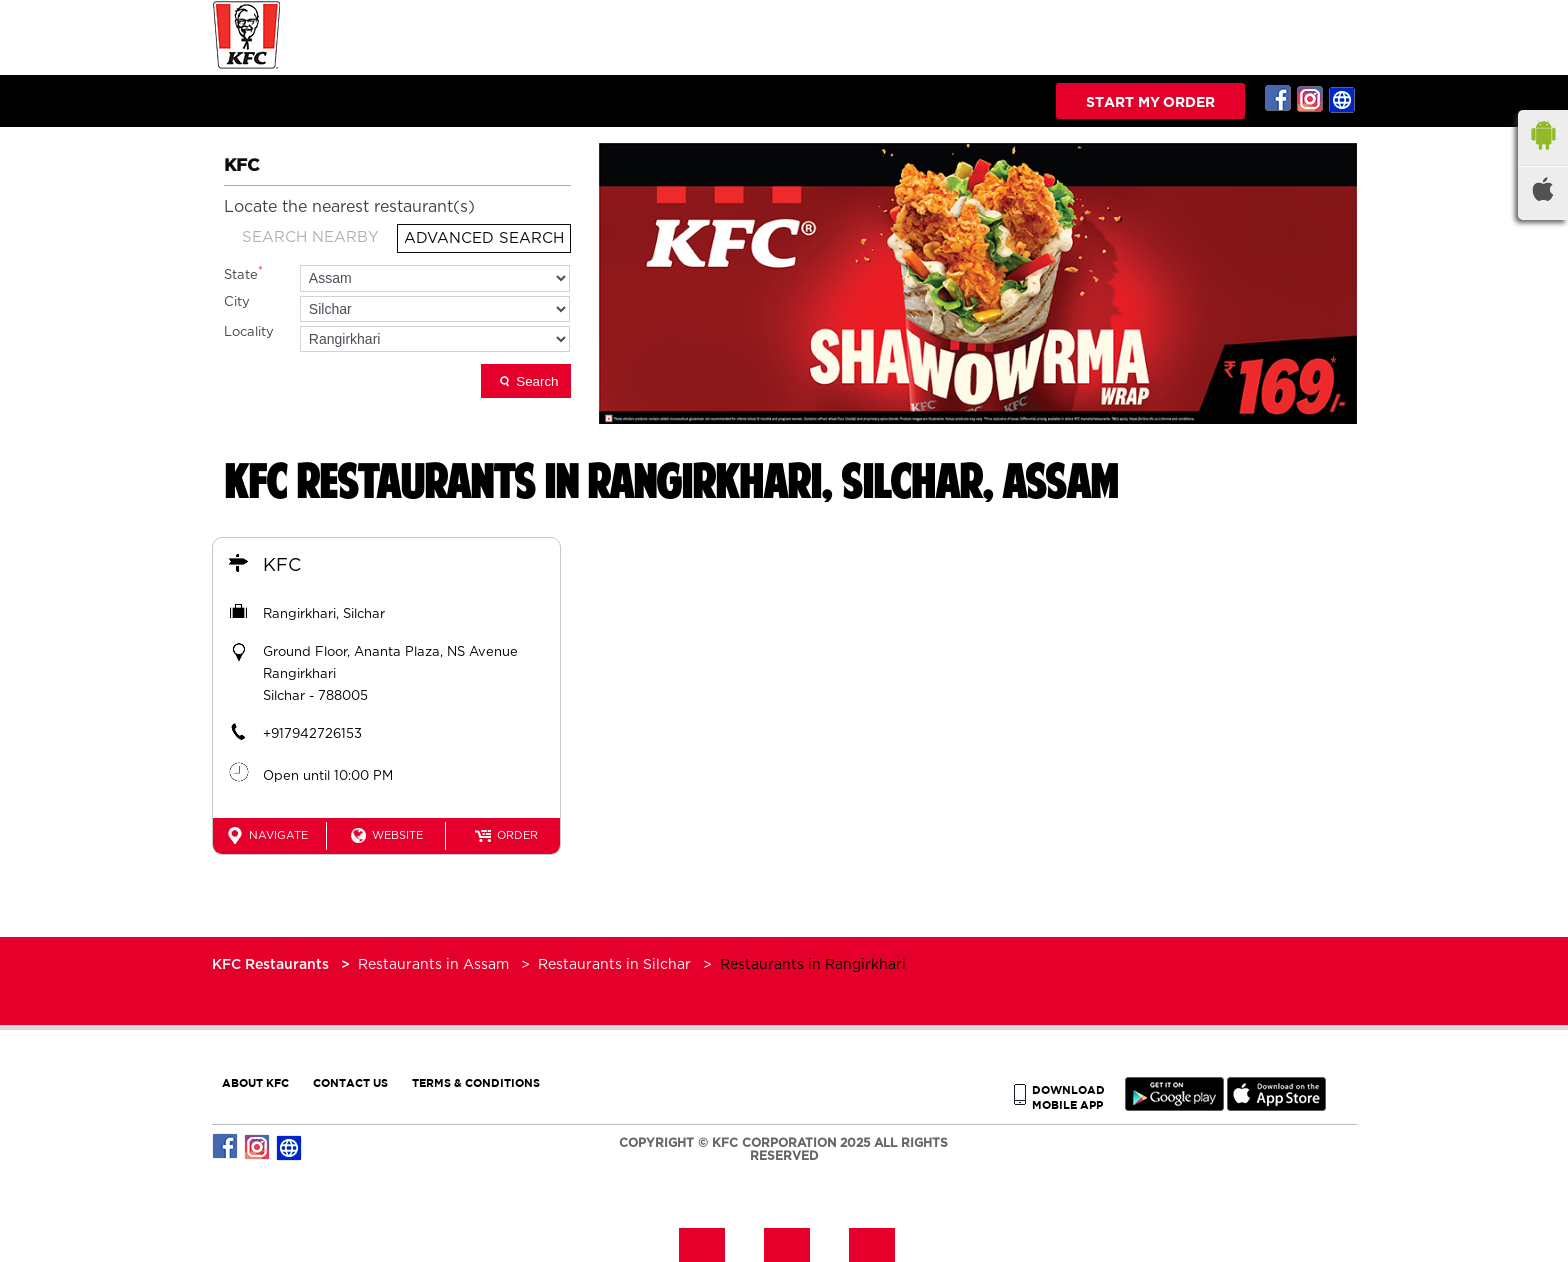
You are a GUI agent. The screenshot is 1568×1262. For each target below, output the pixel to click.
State (243, 273)
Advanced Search (484, 238)
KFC (282, 566)
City (237, 302)
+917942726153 (312, 734)
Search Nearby (310, 237)
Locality (249, 332)
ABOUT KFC (255, 1082)
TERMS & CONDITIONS (476, 1082)
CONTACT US (350, 1082)
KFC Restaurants (272, 965)
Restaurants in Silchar (614, 965)
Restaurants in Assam (433, 965)
